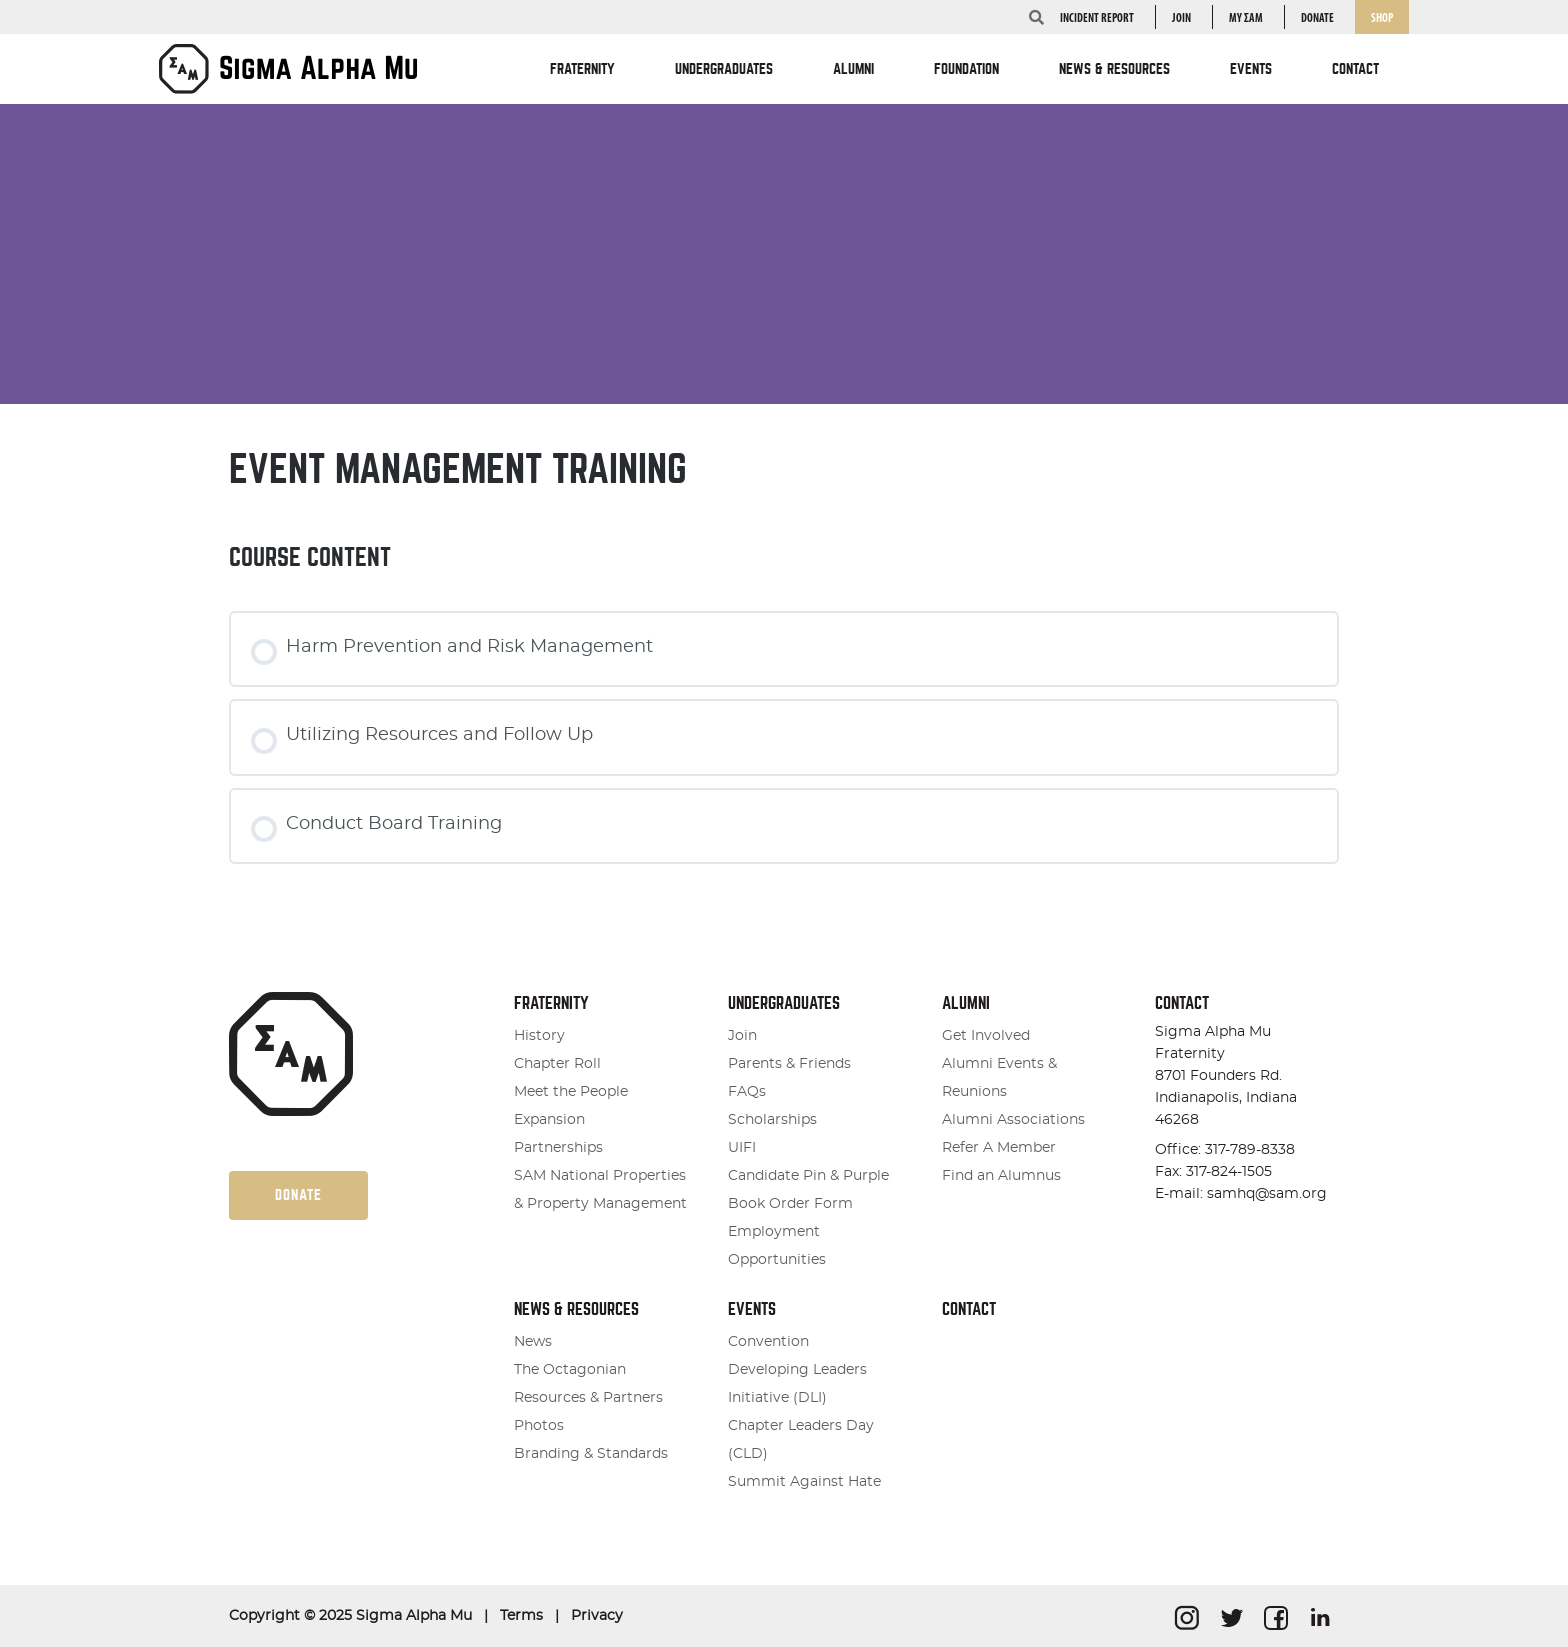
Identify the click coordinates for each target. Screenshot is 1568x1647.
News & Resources (576, 1309)
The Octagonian (570, 1370)
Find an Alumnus (1001, 1176)
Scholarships (772, 1120)
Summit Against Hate (804, 1482)
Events (752, 1309)
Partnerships (558, 1148)
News (533, 1342)
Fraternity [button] (582, 69)
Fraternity (551, 1003)
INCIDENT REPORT (1097, 19)
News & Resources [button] (1114, 69)
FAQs (747, 1092)
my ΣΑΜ (1246, 19)
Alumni (966, 1003)
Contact (1355, 69)
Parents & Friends (789, 1064)
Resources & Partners (588, 1398)
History (539, 1036)
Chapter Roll (557, 1064)
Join (1181, 19)
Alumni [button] (853, 69)
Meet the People (571, 1092)
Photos (539, 1426)
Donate (1317, 19)
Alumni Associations (1013, 1120)
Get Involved (986, 1036)
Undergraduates (784, 1003)
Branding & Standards (591, 1454)
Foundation (966, 69)
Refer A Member (999, 1148)
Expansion (549, 1120)
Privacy (597, 1616)
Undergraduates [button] (724, 69)
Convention (768, 1342)
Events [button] (1251, 69)
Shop (1382, 19)
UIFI (742, 1148)
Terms (521, 1616)
